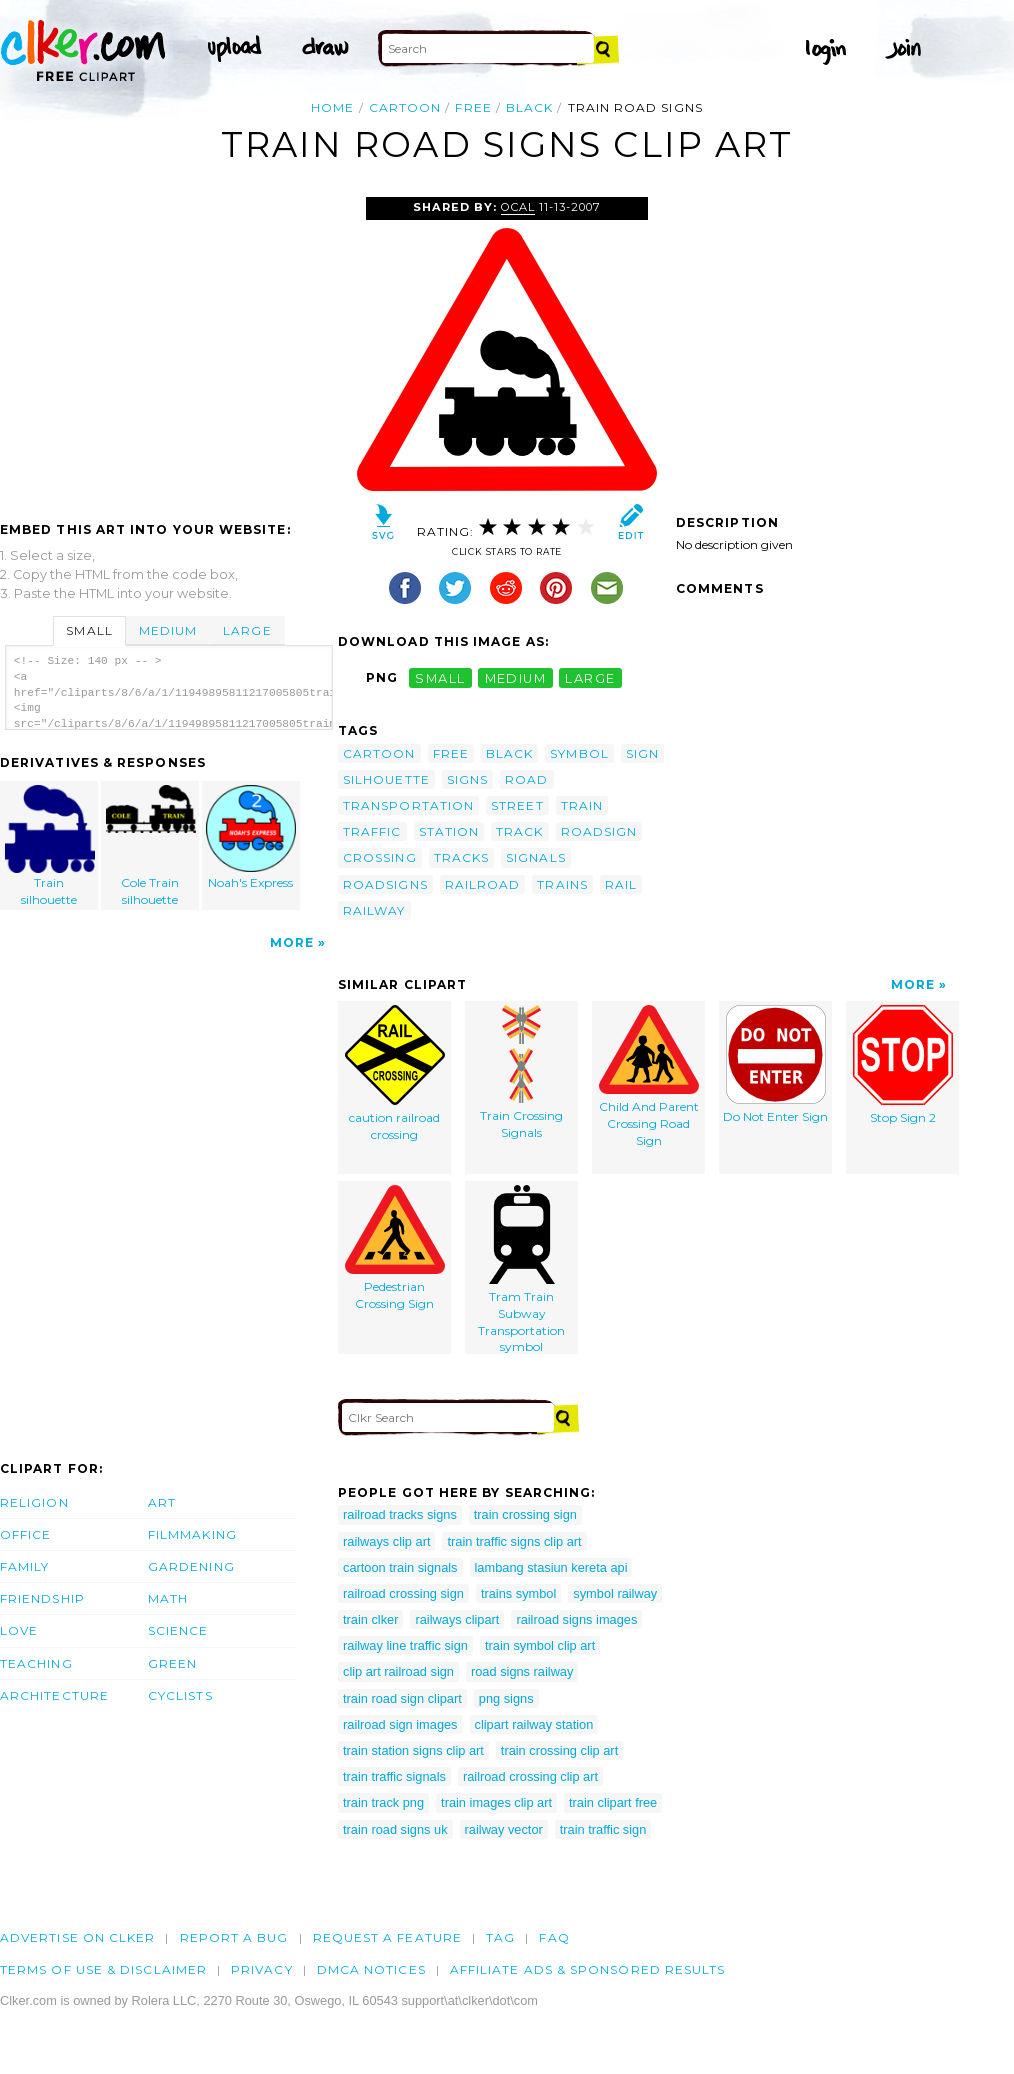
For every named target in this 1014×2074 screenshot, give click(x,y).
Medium (168, 630)
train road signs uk (395, 1829)
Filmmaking (192, 1534)
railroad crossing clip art (530, 1776)
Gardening (191, 1566)
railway (374, 910)
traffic (372, 831)
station (449, 831)
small (440, 677)
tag (500, 1937)
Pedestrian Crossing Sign (395, 1248)
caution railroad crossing (395, 1073)
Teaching (36, 1663)
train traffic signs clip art (514, 1541)
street (517, 805)
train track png (383, 1802)
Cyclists (180, 1695)
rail (621, 884)
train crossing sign (525, 1514)
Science (178, 1630)
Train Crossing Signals (521, 1072)
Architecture (54, 1695)
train (582, 805)
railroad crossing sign (403, 1593)
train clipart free (613, 1802)
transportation (408, 805)
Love (19, 1630)
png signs (506, 1698)
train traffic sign (603, 1829)
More (292, 942)
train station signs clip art (413, 1750)
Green (172, 1663)
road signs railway (522, 1671)
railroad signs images (576, 1619)
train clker (370, 1619)
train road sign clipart (402, 1698)
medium (516, 677)
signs (467, 779)
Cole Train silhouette (151, 846)
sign (642, 753)
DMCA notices (371, 1969)
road (526, 779)
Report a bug (234, 1937)
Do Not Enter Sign (775, 1064)
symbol (579, 753)
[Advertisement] (168, 347)
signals (536, 857)
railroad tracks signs (400, 1514)
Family (24, 1566)
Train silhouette (50, 846)
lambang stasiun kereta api (551, 1567)
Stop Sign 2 (903, 1065)
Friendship (42, 1598)
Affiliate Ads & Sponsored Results (588, 1969)
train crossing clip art (559, 1750)
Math (168, 1598)
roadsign (599, 831)
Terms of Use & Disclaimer (103, 1969)
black (529, 107)
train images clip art (496, 1802)
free (473, 107)
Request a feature (387, 1937)
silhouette (386, 779)
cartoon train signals (400, 1567)
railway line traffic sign (405, 1645)
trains (562, 884)
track (519, 831)
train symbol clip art (540, 1645)
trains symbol (518, 1593)
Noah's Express (251, 837)
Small (89, 630)
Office (25, 1534)
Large (247, 630)
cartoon (405, 107)
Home (332, 107)
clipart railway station (534, 1724)
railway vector (504, 1829)
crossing (380, 857)
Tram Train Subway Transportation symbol (521, 1269)
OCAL (518, 207)
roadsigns (385, 884)
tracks (461, 857)
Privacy (262, 1969)
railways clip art (386, 1541)
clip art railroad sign (398, 1671)
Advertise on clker (77, 1937)
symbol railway (615, 1593)
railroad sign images (400, 1724)
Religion (34, 1502)
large (590, 677)
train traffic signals (394, 1776)
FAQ (554, 1937)
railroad (483, 884)
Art (162, 1502)
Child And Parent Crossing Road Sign (649, 1076)
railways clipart (457, 1619)
